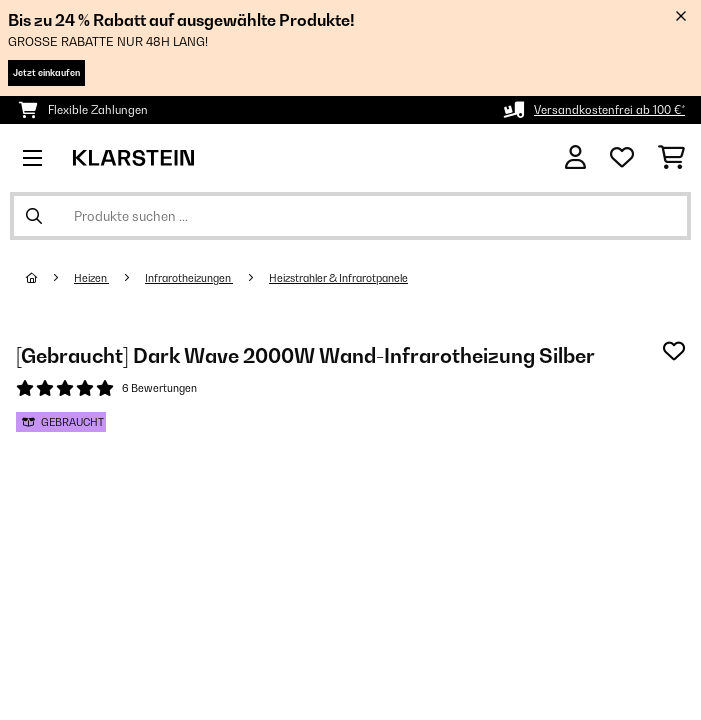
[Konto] (575, 157)
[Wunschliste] (622, 158)
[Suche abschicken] (34, 216)
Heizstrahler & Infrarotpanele (338, 278)
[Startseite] (50, 278)
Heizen (91, 278)
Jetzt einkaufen (46, 72)
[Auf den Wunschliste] (674, 351)
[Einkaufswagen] (671, 158)
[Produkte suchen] (350, 216)
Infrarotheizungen (189, 278)
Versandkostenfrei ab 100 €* (609, 110)
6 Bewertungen (159, 388)
